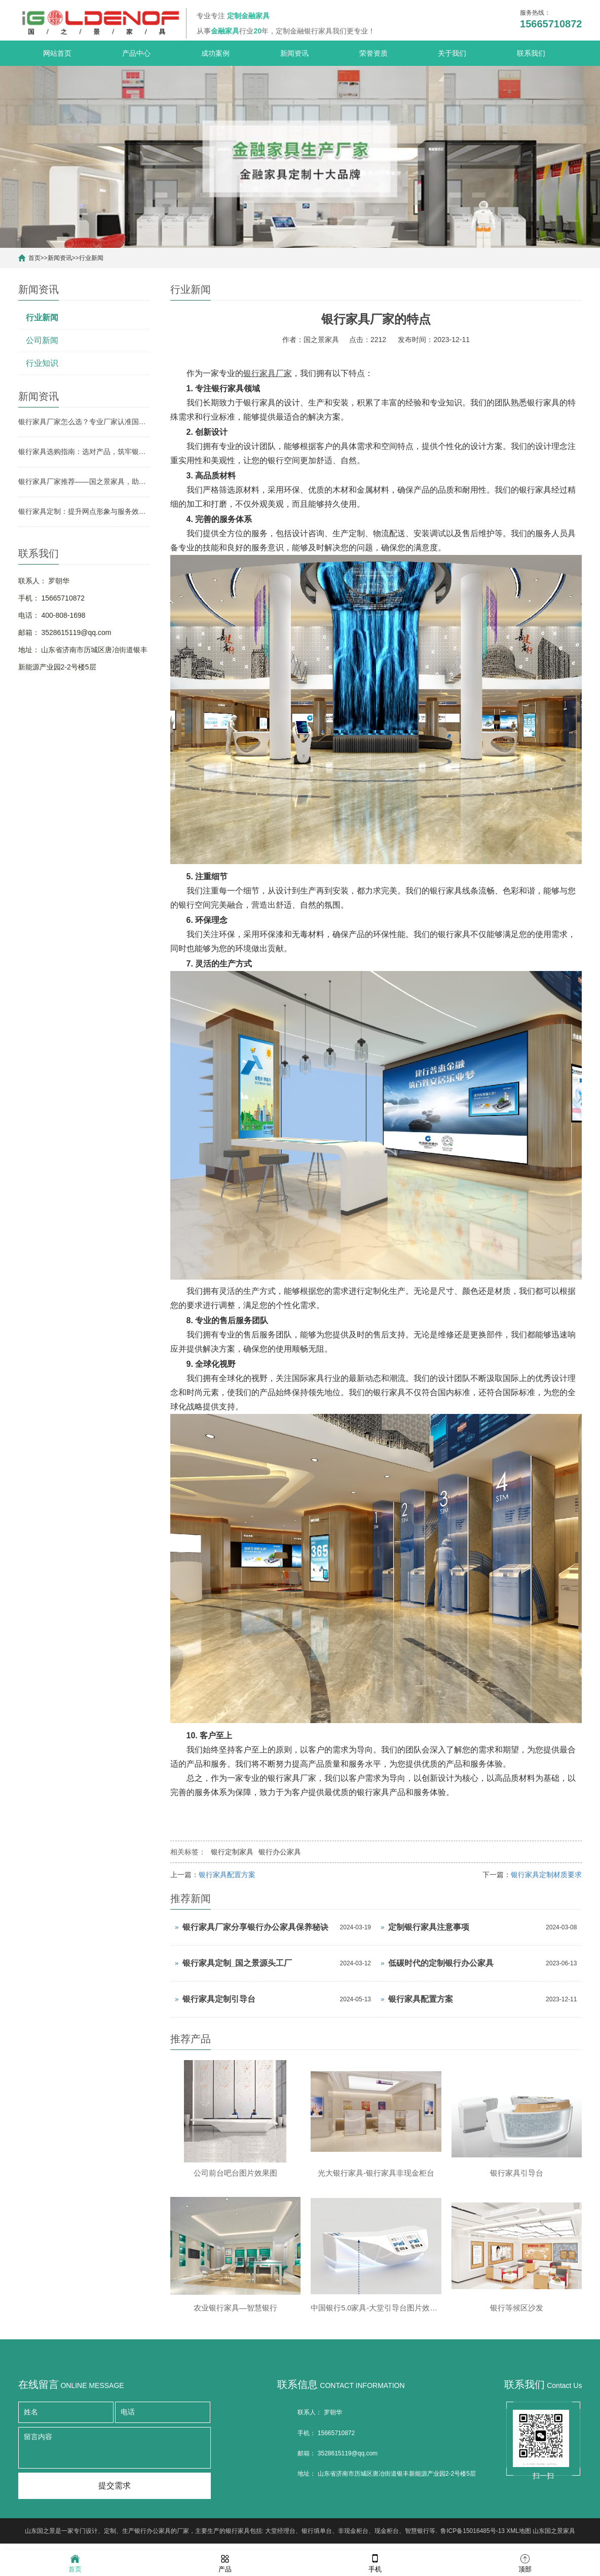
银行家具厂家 (267, 373)
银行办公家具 (279, 1852)
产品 (225, 2562)
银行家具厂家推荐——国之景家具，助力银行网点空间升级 (84, 481)
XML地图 (518, 2538)
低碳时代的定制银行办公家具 (441, 1963)
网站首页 (57, 53)
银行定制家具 (232, 1852)
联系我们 (531, 53)
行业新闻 (91, 258)
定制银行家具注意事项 (428, 1927)
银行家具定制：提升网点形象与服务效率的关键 (84, 511)
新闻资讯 (294, 53)
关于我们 (452, 53)
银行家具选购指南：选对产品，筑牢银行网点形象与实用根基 (84, 451)
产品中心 (136, 53)
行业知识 (42, 363)
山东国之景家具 (554, 2538)
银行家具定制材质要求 (546, 1875)
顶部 (525, 2562)
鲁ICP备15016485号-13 (472, 2538)
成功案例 (215, 53)
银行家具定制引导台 (218, 1999)
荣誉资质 (373, 53)
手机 (375, 2562)
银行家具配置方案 (227, 1875)
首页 (34, 258)
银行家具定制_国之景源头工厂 (237, 1963)
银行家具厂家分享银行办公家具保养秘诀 (255, 1927)
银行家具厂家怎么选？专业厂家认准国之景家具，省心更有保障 (84, 422)
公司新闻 (42, 340)
